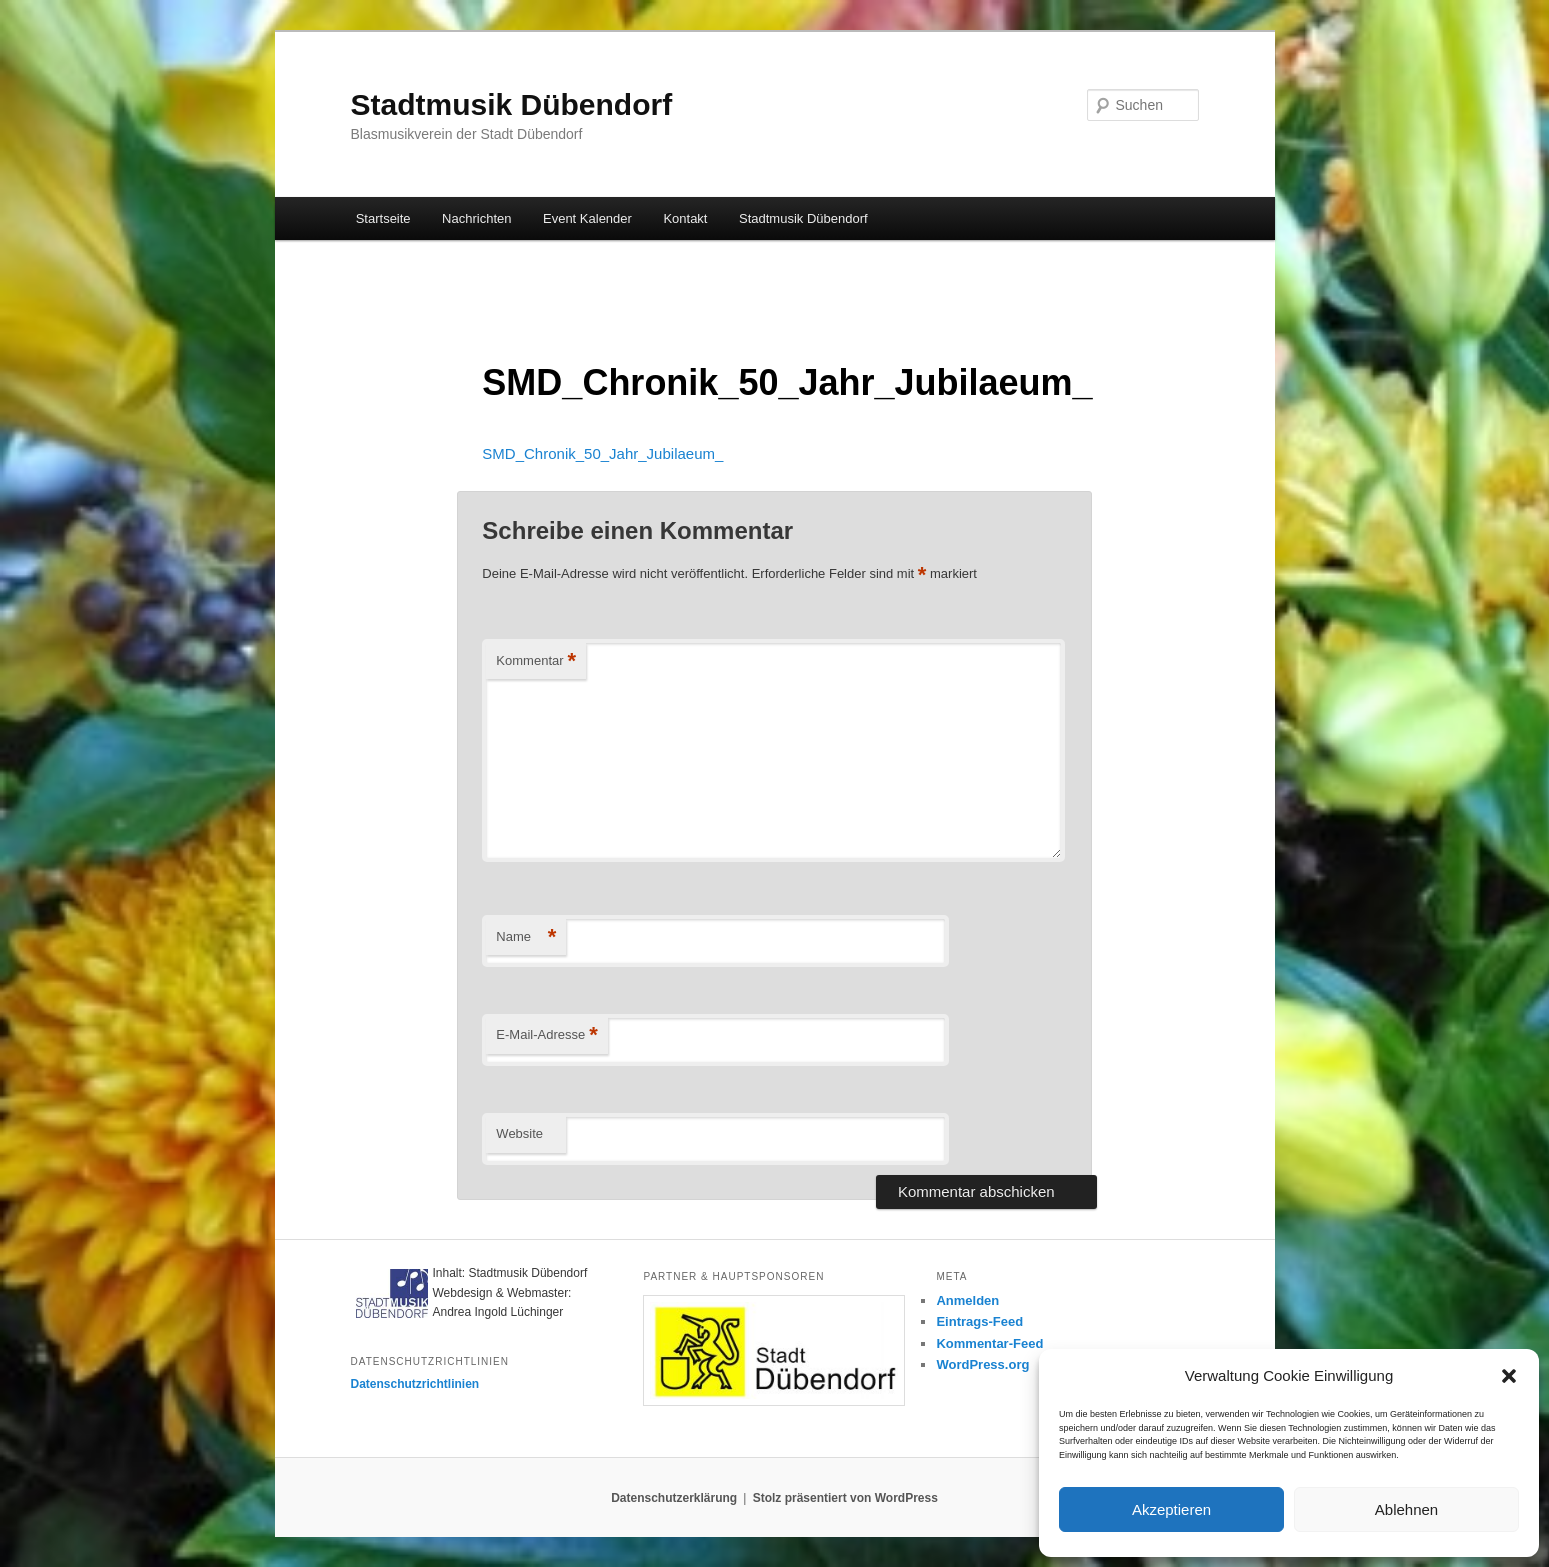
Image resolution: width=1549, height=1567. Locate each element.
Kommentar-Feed (989, 1343)
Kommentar (536, 661)
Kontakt (685, 218)
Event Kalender (587, 218)
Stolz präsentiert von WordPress (845, 1498)
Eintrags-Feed (979, 1321)
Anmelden (967, 1300)
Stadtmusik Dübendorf (512, 104)
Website (519, 1133)
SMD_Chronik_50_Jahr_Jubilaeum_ (602, 453)
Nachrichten (476, 218)
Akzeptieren (1171, 1509)
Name (526, 937)
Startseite (383, 218)
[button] (1509, 1376)
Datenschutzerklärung (674, 1498)
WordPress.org (982, 1364)
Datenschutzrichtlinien (415, 1384)
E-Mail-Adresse (546, 1035)
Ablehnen (1406, 1509)
